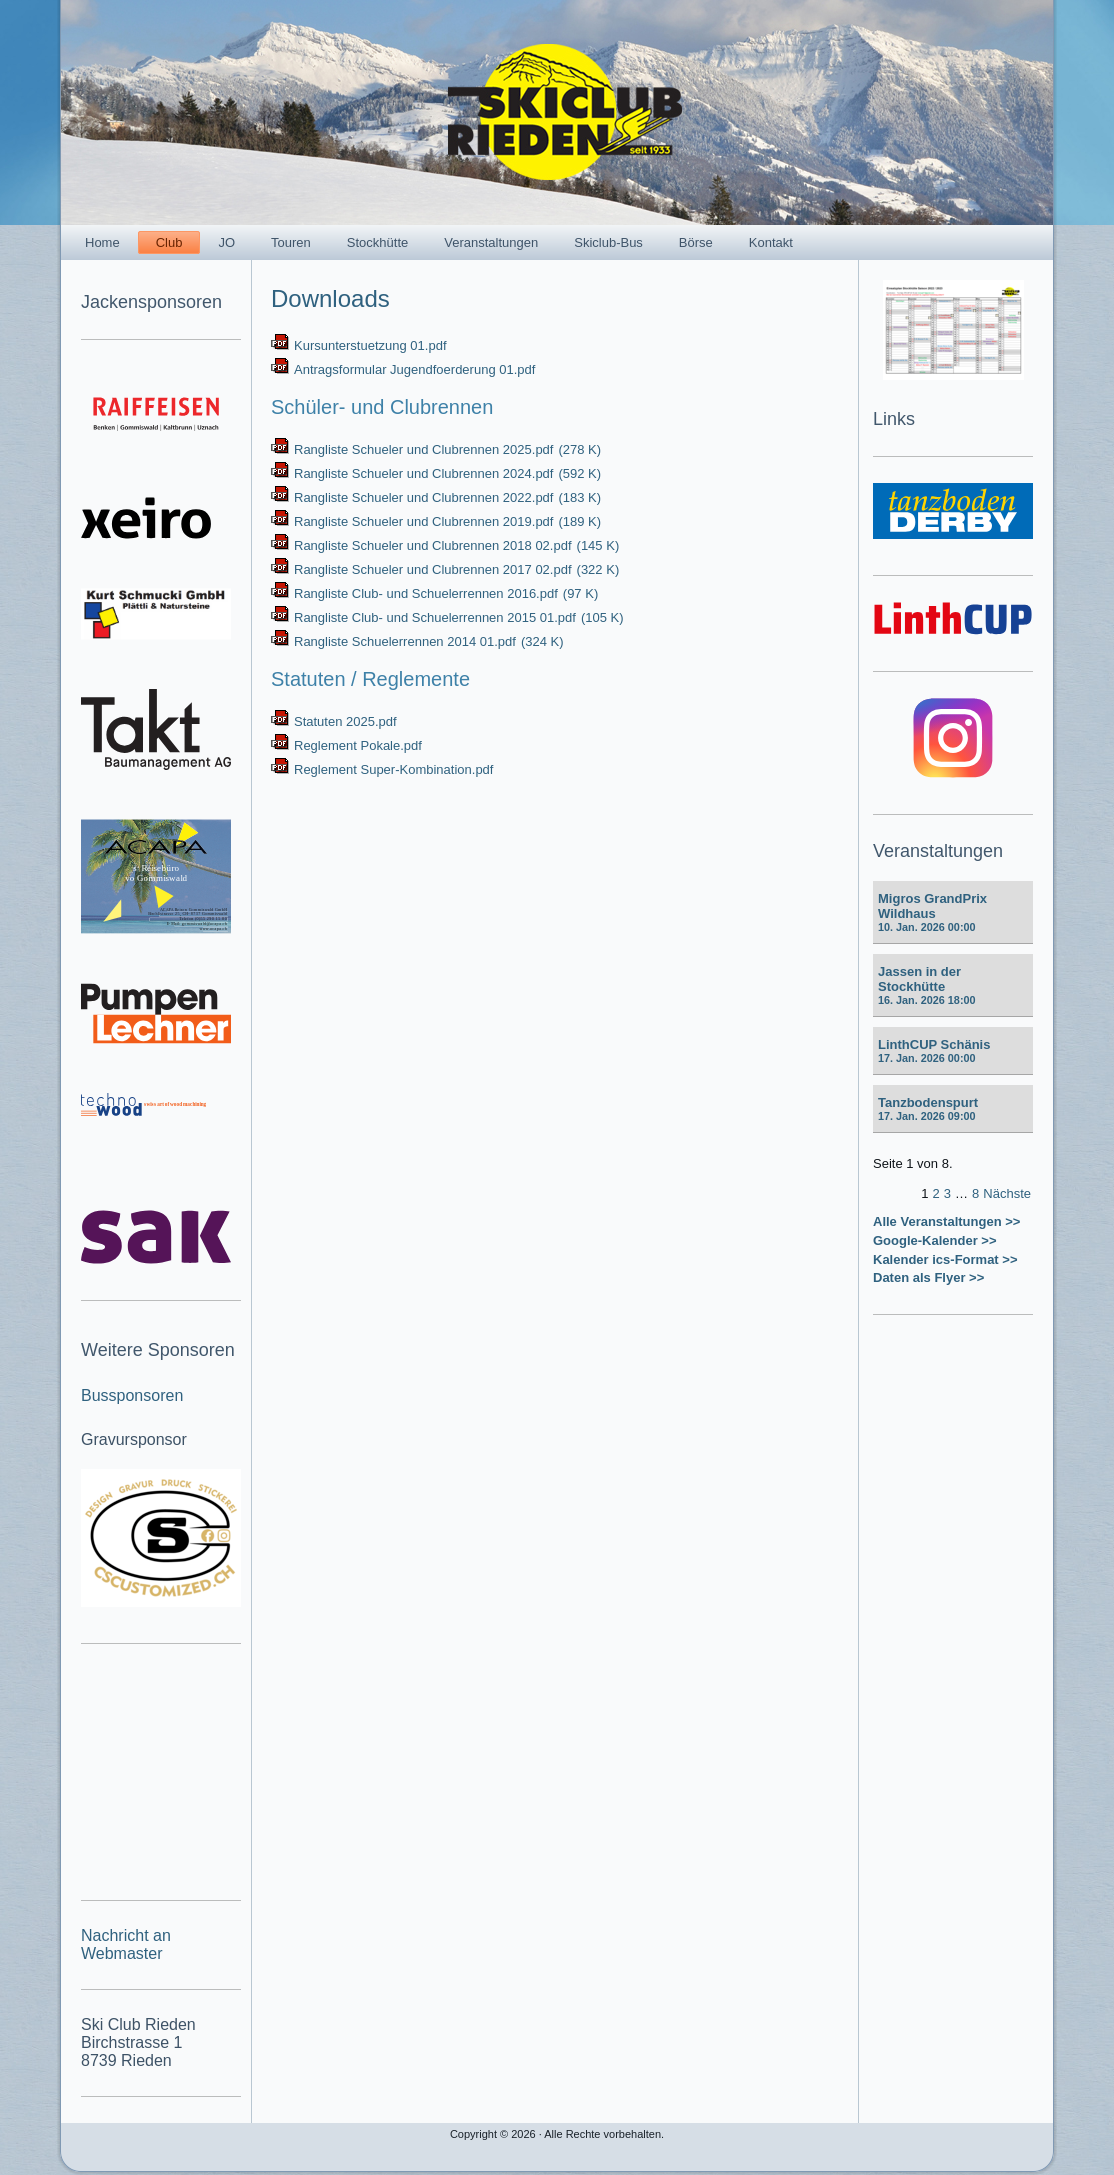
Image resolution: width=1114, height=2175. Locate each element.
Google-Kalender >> (935, 1240)
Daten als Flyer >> (928, 1277)
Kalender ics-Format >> (945, 1259)
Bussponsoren (132, 1395)
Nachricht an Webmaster (126, 1944)
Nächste (1007, 1193)
